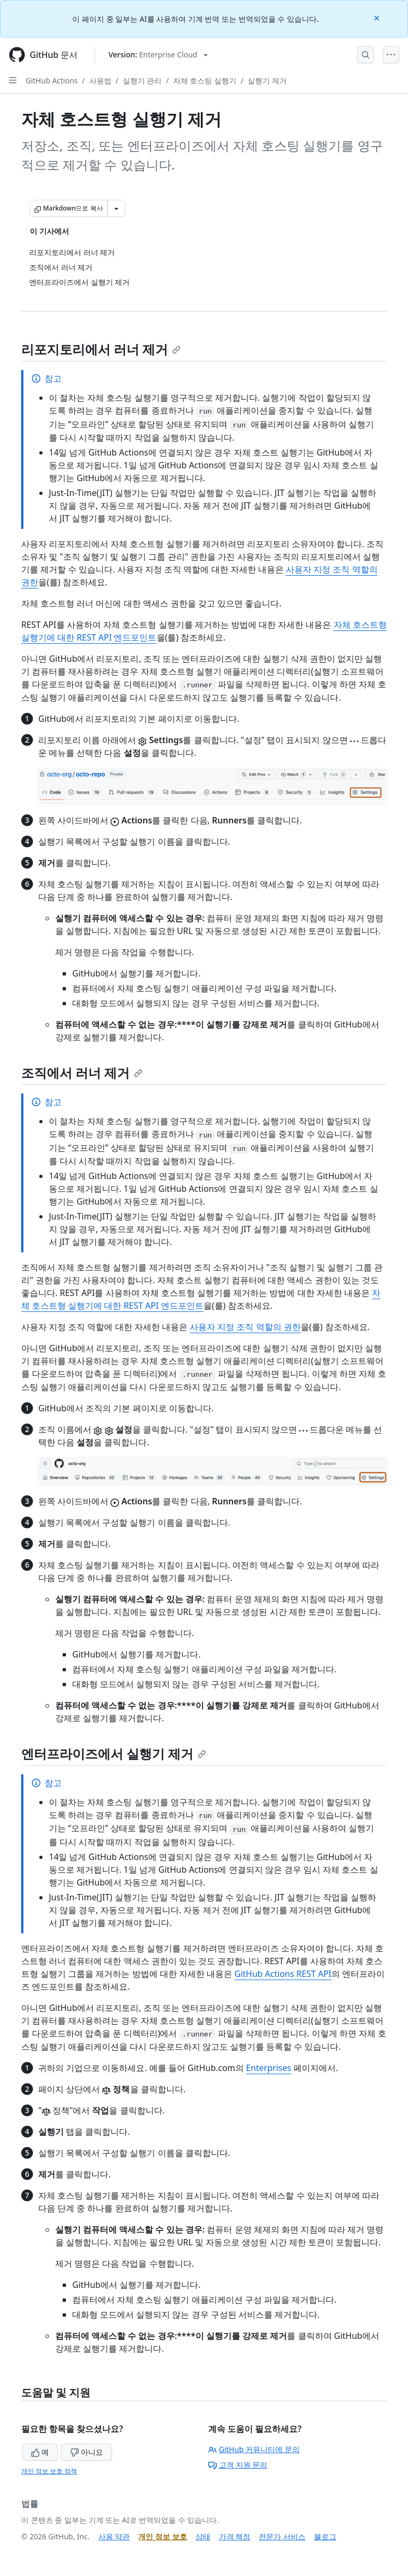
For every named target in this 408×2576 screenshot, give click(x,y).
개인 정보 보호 (162, 2536)
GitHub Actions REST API (283, 1974)
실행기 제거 (267, 80)
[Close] (377, 17)
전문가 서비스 (282, 2536)
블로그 (325, 2536)
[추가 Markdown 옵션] (116, 208)
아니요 (86, 2452)
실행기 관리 (142, 80)
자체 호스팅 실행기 (204, 80)
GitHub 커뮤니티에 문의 (254, 2449)
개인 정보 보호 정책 (49, 2471)
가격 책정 (235, 2536)
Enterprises (268, 2068)
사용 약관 (114, 2536)
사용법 (100, 80)
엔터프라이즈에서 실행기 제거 (113, 1753)
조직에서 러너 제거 (81, 1072)
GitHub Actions (52, 80)
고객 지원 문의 (237, 2465)
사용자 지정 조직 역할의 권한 (245, 1327)
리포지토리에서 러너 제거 (101, 349)
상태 (203, 2536)
